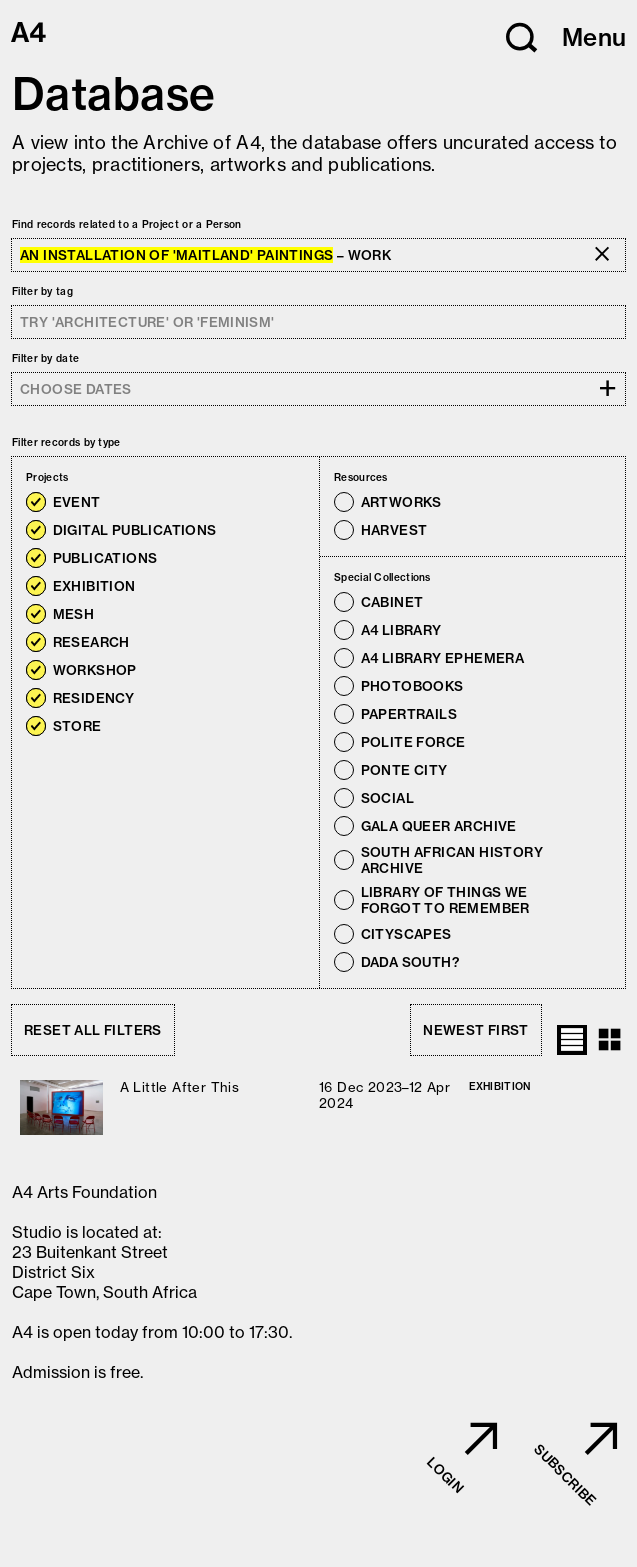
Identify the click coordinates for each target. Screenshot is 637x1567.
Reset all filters (93, 1030)
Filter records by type (66, 442)
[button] (522, 38)
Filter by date (45, 358)
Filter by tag (42, 291)
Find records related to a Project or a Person (127, 224)
